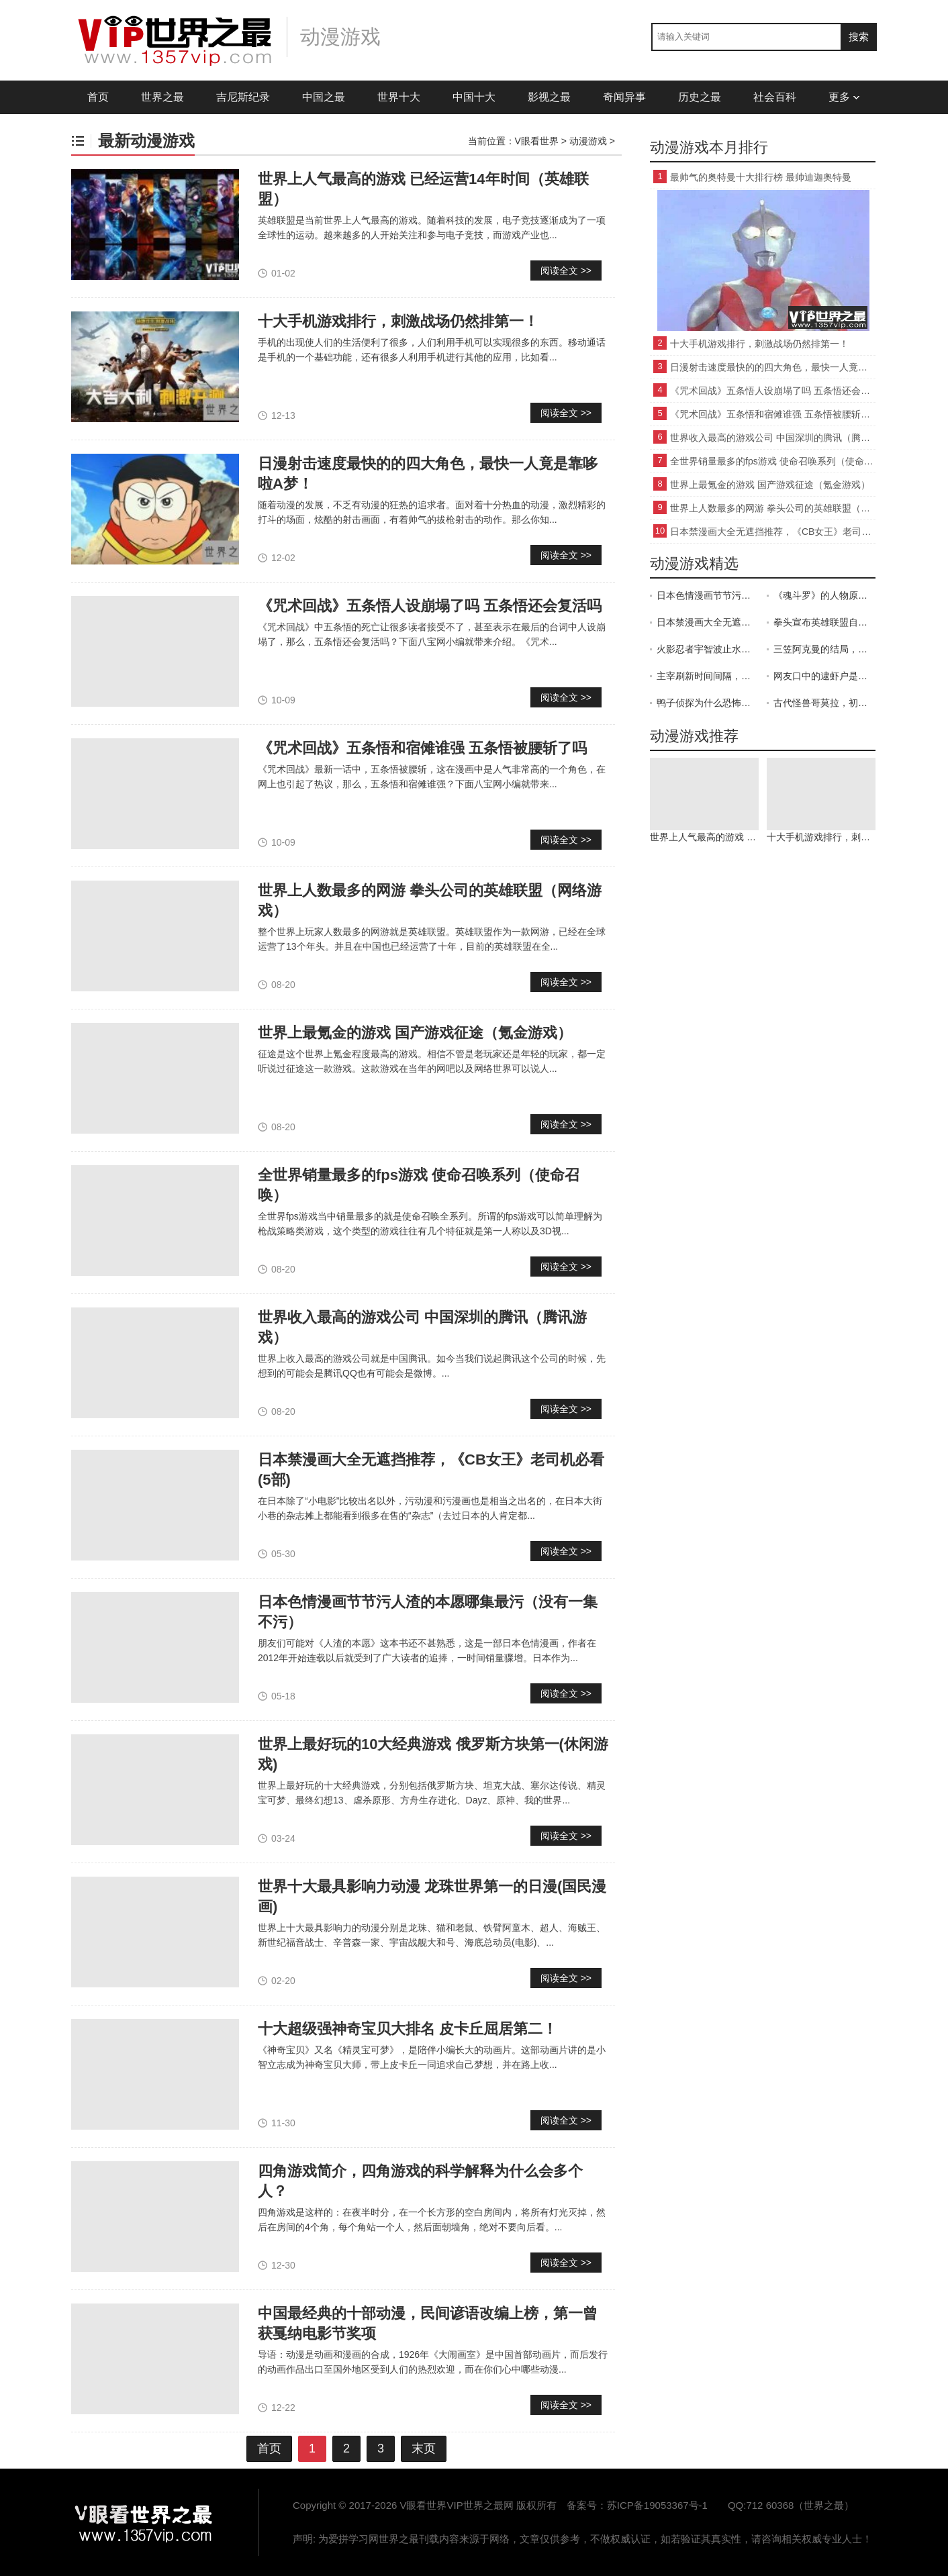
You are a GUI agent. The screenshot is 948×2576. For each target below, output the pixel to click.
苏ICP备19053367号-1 (657, 2505)
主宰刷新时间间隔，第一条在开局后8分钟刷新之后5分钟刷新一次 (708, 676)
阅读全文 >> (565, 270)
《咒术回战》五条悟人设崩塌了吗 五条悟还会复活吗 (430, 605)
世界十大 (398, 97)
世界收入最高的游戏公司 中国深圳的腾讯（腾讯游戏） (772, 437)
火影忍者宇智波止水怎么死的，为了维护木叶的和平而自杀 (708, 649)
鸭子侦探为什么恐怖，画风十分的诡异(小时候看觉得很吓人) (708, 702)
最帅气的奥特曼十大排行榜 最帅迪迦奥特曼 (760, 177)
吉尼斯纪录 (243, 97)
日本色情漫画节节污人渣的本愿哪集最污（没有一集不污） (708, 595)
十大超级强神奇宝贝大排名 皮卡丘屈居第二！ (407, 2028)
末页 (424, 2448)
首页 (98, 97)
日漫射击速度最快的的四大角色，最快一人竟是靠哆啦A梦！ (772, 367)
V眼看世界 (537, 141)
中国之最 (323, 97)
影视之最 (549, 97)
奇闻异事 (624, 97)
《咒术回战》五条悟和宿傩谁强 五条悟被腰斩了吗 (422, 748)
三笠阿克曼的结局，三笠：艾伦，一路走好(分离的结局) (824, 649)
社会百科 (774, 97)
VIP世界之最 (145, 2522)
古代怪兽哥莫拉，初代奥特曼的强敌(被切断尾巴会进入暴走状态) (824, 702)
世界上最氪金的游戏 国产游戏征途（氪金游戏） (415, 1032)
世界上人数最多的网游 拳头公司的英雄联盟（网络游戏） (772, 508)
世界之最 (162, 97)
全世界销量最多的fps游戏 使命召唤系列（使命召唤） (772, 461)
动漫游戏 (588, 141)
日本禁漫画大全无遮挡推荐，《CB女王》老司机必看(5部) (772, 531)
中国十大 (474, 97)
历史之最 (699, 97)
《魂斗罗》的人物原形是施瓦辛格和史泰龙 (824, 595)
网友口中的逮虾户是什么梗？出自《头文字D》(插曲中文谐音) (824, 676)
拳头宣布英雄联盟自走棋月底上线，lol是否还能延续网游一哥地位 (824, 622)
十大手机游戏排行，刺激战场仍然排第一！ (398, 321)
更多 (843, 97)
